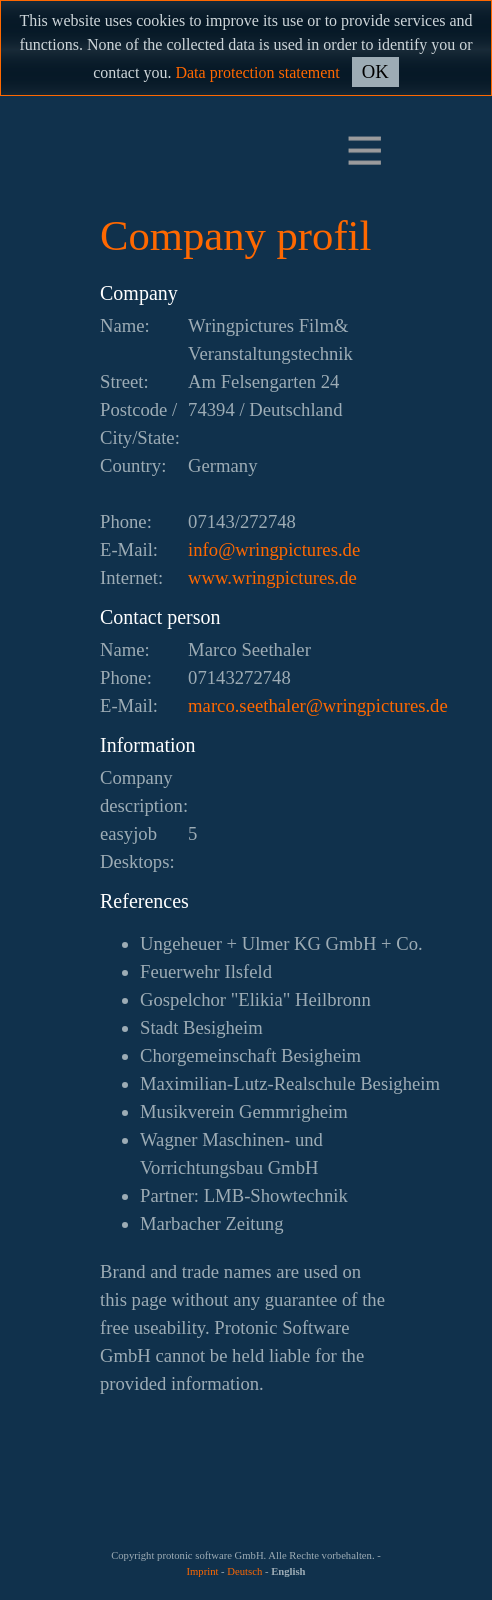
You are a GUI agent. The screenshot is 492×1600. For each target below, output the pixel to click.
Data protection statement (257, 72)
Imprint (202, 1571)
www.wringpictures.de (272, 577)
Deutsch (244, 1571)
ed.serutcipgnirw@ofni (274, 549)
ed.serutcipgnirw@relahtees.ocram (318, 705)
